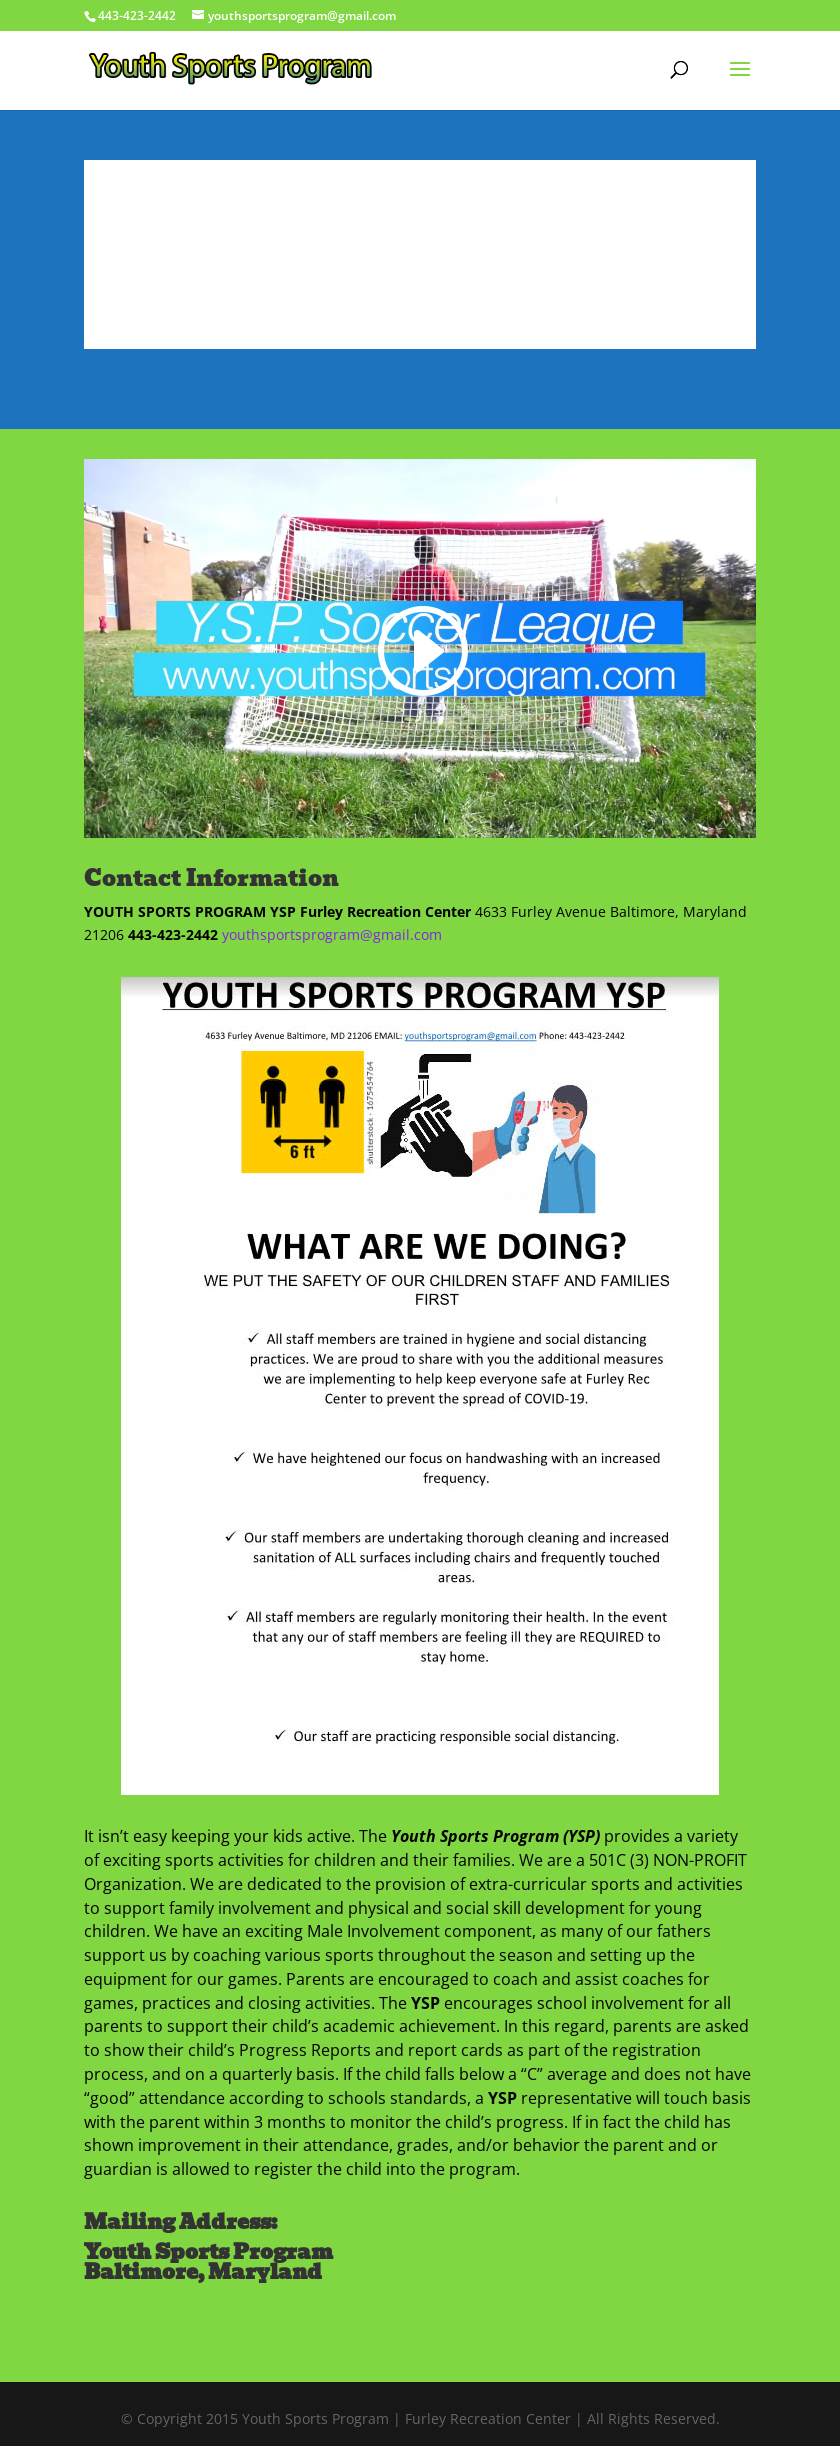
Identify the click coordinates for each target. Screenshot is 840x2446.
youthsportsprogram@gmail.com (332, 934)
